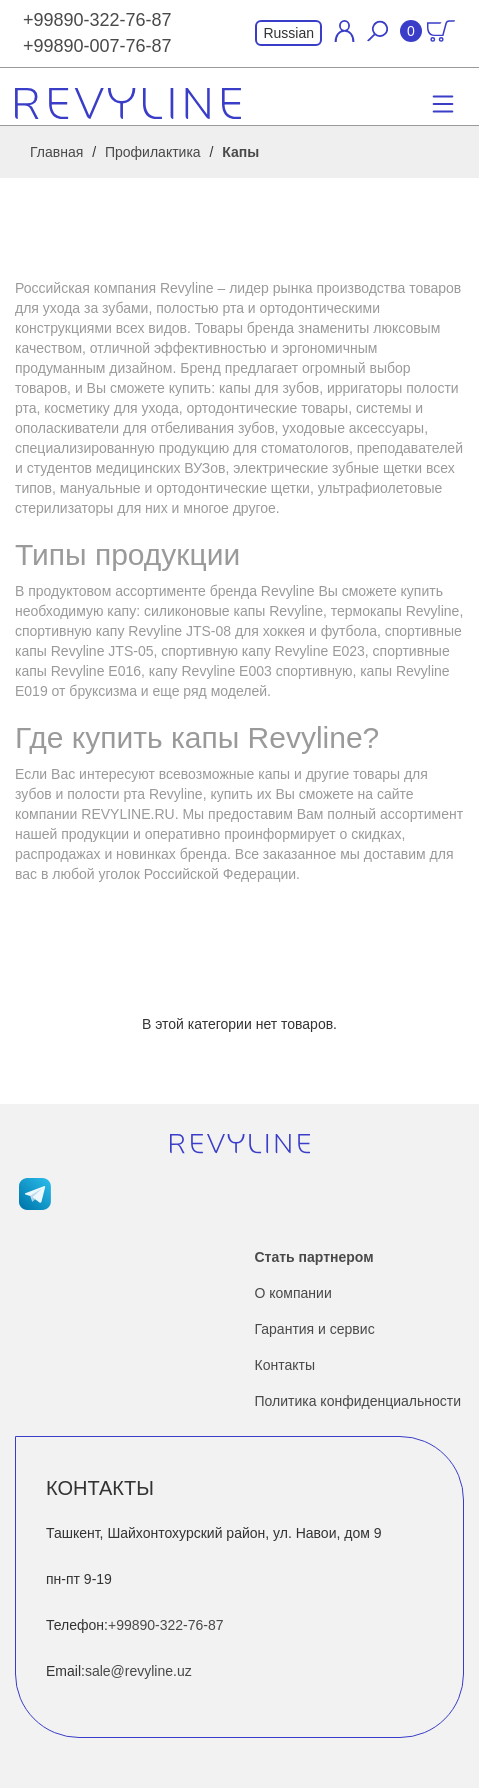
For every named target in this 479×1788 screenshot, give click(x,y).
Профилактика (153, 152)
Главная (56, 152)
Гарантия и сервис (315, 1329)
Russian (288, 33)
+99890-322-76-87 (97, 20)
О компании (293, 1293)
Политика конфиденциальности (358, 1401)
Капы (240, 152)
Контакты (285, 1365)
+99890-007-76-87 (97, 46)
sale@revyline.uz (138, 1671)
